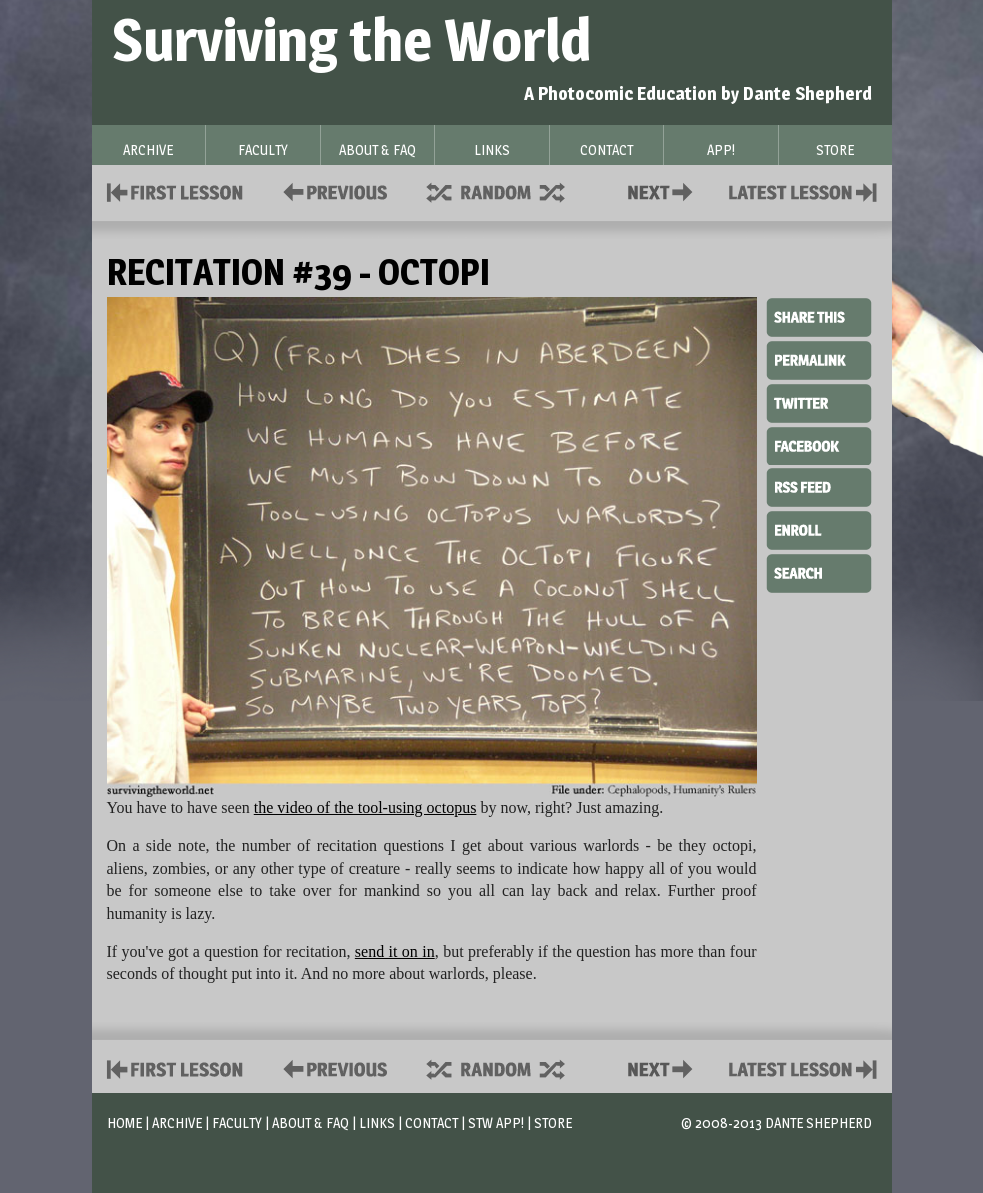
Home (124, 1122)
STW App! (496, 1122)
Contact (664, 190)
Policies (331, 190)
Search (819, 571)
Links (377, 1122)
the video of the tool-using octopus (365, 807)
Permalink (819, 360)
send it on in (395, 951)
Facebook (819, 444)
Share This (819, 318)
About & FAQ (310, 1122)
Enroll (819, 528)
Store (553, 1122)
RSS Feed (819, 486)
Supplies (509, 190)
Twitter (819, 402)
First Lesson (175, 190)
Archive (177, 1122)
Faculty (237, 1122)
